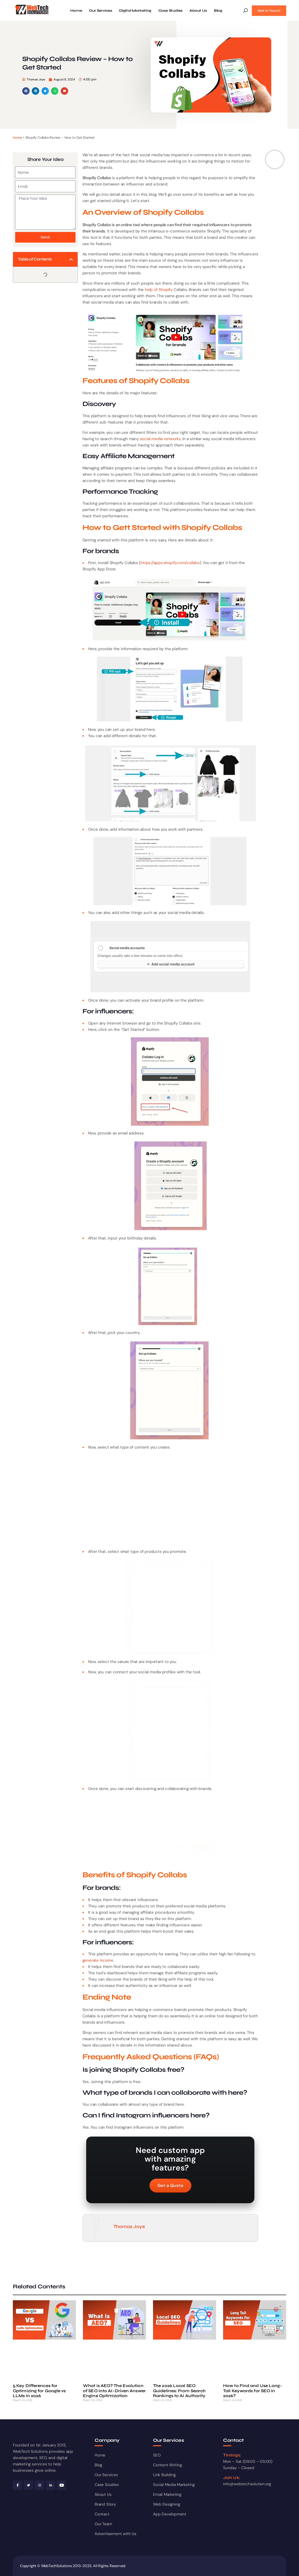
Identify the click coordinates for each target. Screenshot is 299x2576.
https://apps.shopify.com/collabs (170, 562)
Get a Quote (170, 2185)
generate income (97, 1960)
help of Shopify (158, 289)
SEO (156, 2455)
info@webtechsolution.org (247, 2483)
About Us (198, 10)
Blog (218, 10)
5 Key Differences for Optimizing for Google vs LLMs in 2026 (39, 2390)
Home (76, 10)
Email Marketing (167, 2494)
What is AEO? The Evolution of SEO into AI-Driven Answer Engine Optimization (114, 2390)
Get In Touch (269, 11)
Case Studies (170, 10)
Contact (102, 2514)
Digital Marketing (135, 10)
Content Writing (167, 2464)
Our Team (103, 2523)
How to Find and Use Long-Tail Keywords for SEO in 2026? (252, 2390)
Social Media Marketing (174, 2484)
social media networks (160, 438)
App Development (169, 2514)
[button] (26, 91)
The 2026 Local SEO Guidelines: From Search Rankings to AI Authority (179, 2390)
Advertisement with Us (115, 2533)
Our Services (100, 10)
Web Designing (166, 2504)
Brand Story (105, 2504)
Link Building (164, 2474)
